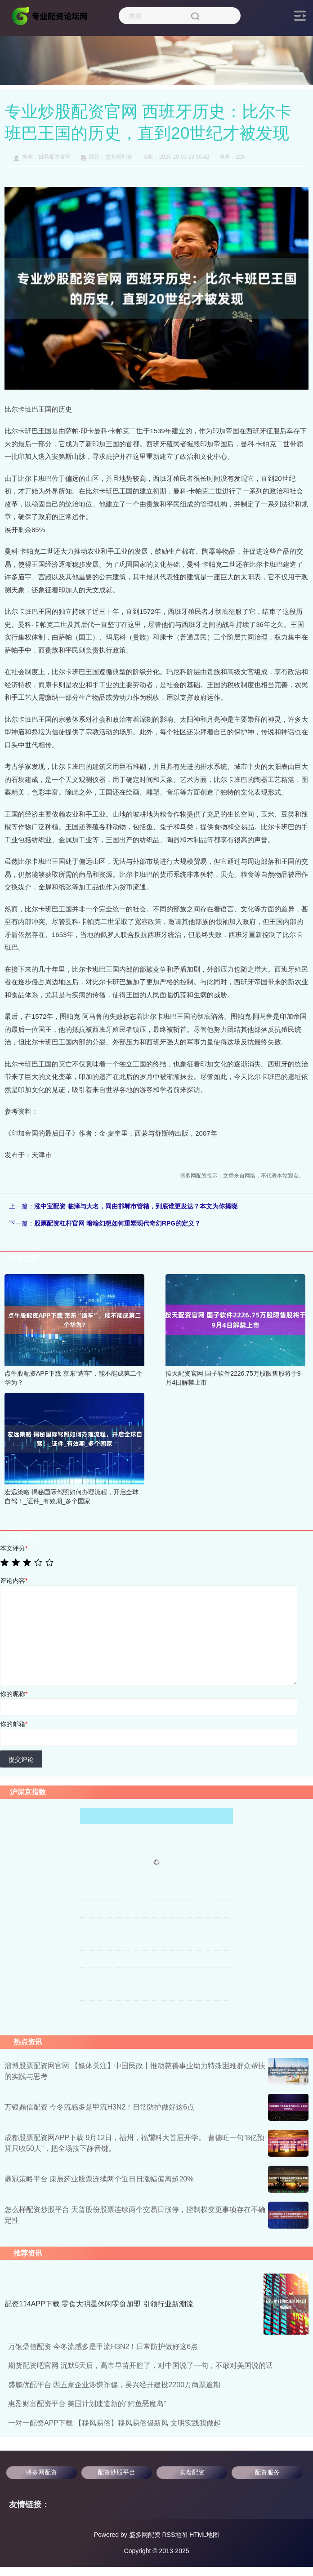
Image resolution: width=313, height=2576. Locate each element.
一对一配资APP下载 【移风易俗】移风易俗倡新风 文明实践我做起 (114, 2423)
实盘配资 (192, 2472)
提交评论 (21, 1759)
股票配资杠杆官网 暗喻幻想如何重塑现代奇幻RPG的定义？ (117, 1223)
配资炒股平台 (116, 2472)
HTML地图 (204, 2534)
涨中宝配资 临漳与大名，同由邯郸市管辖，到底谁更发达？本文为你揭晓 (135, 1206)
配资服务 (267, 2472)
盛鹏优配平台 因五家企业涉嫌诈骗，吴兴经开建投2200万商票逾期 (114, 2385)
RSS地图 (175, 2534)
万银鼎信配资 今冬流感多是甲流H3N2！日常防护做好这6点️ (99, 2107)
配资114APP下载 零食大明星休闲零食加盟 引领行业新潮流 (98, 2304)
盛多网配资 (41, 2472)
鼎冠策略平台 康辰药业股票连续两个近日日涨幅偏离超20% (98, 2179)
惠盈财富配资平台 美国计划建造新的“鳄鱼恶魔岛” (87, 2403)
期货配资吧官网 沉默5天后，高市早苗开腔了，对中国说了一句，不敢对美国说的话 (140, 2365)
